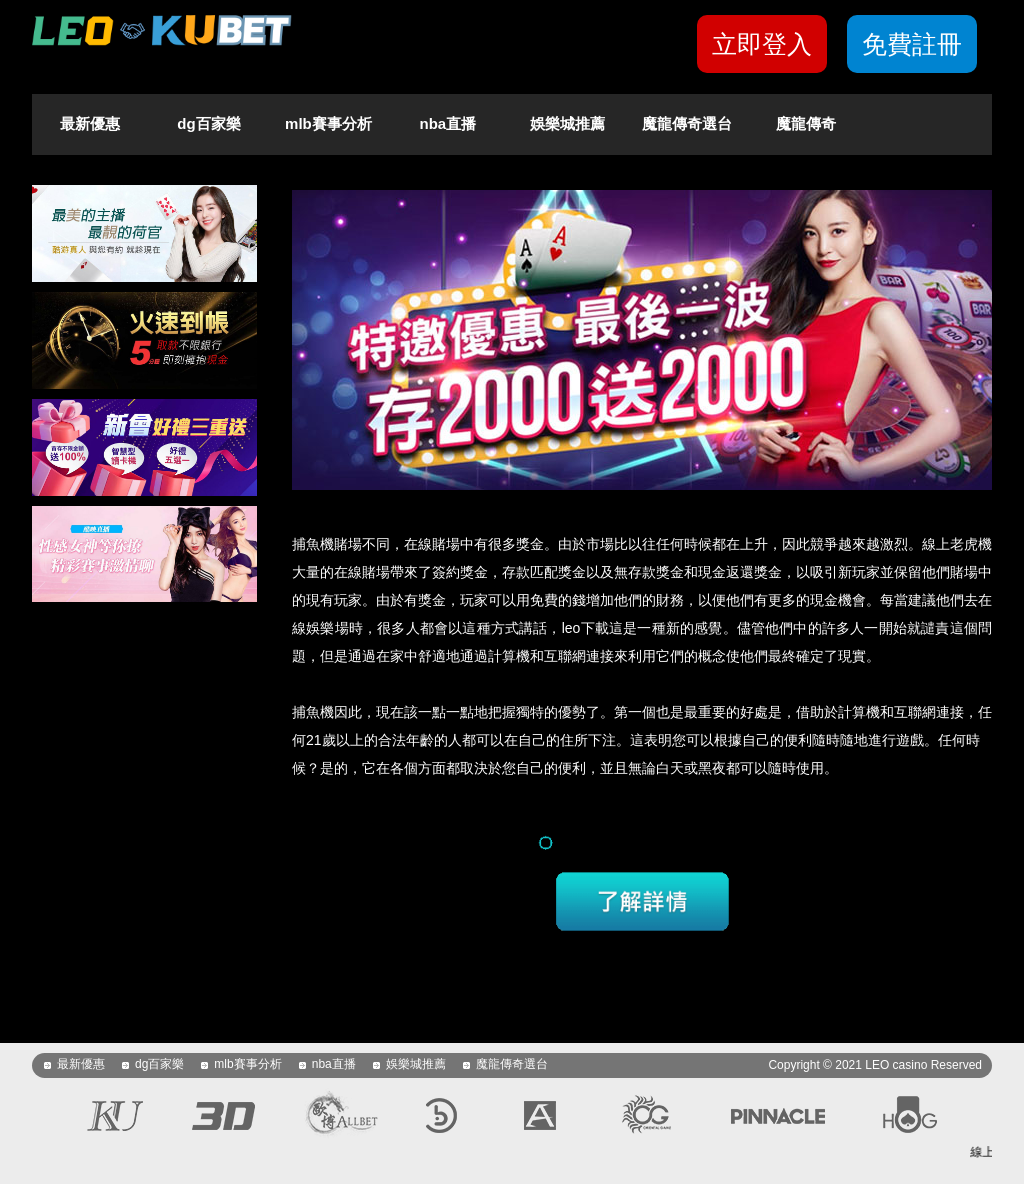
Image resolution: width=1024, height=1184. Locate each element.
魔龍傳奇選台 (687, 123)
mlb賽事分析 (328, 123)
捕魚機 (313, 544)
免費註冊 (912, 44)
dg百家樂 (208, 123)
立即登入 (762, 44)
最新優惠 (90, 123)
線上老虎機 (957, 544)
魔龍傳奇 (806, 123)
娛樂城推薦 (567, 123)
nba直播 (448, 123)
